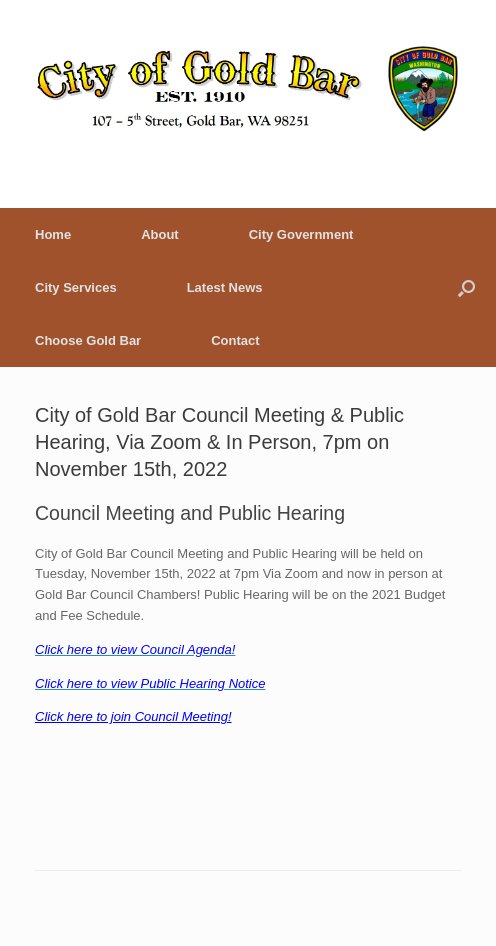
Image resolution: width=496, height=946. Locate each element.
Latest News (225, 287)
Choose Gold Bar (88, 340)
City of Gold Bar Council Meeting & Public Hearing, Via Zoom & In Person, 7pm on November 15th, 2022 (219, 442)
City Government (301, 234)
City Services (76, 287)
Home (53, 234)
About (160, 234)
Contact (235, 340)
